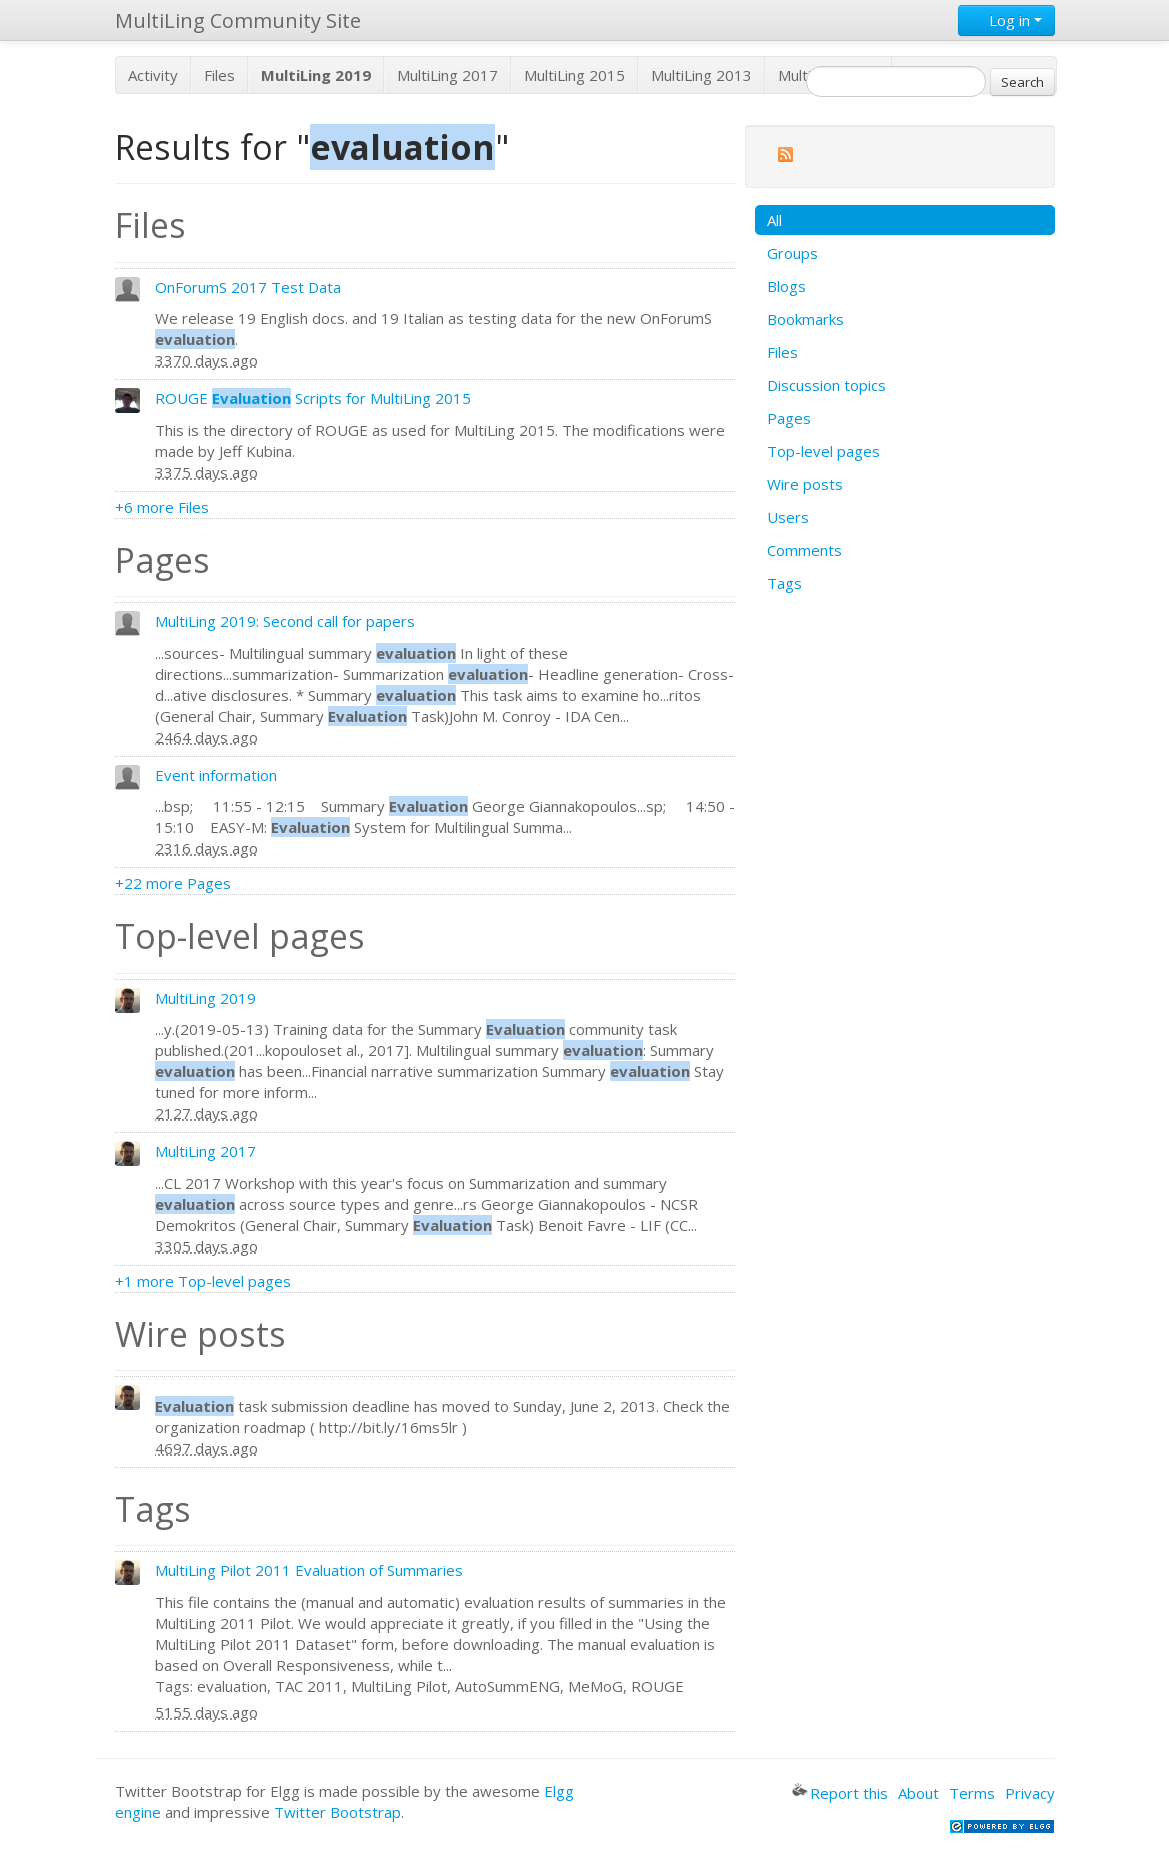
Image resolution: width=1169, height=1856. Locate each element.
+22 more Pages (173, 883)
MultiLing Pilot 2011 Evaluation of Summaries (309, 1570)
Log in (1006, 20)
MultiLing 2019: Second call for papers (285, 621)
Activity (153, 75)
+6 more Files (162, 507)
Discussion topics (826, 385)
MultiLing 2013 (701, 75)
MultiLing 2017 (447, 75)
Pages (789, 418)
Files (219, 75)
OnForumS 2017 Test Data (248, 287)
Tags (784, 583)
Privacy (1030, 1793)
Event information (216, 775)
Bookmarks (805, 319)
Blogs (786, 286)
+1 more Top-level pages (203, 1281)
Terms (972, 1793)
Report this (840, 1793)
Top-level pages (823, 451)
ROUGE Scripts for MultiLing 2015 (313, 398)
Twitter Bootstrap (337, 1812)
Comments (804, 550)
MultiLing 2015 (574, 75)
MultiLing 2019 (205, 998)
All (774, 220)
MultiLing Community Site (238, 20)
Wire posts (805, 484)
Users (788, 517)
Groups (792, 253)
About (918, 1793)
